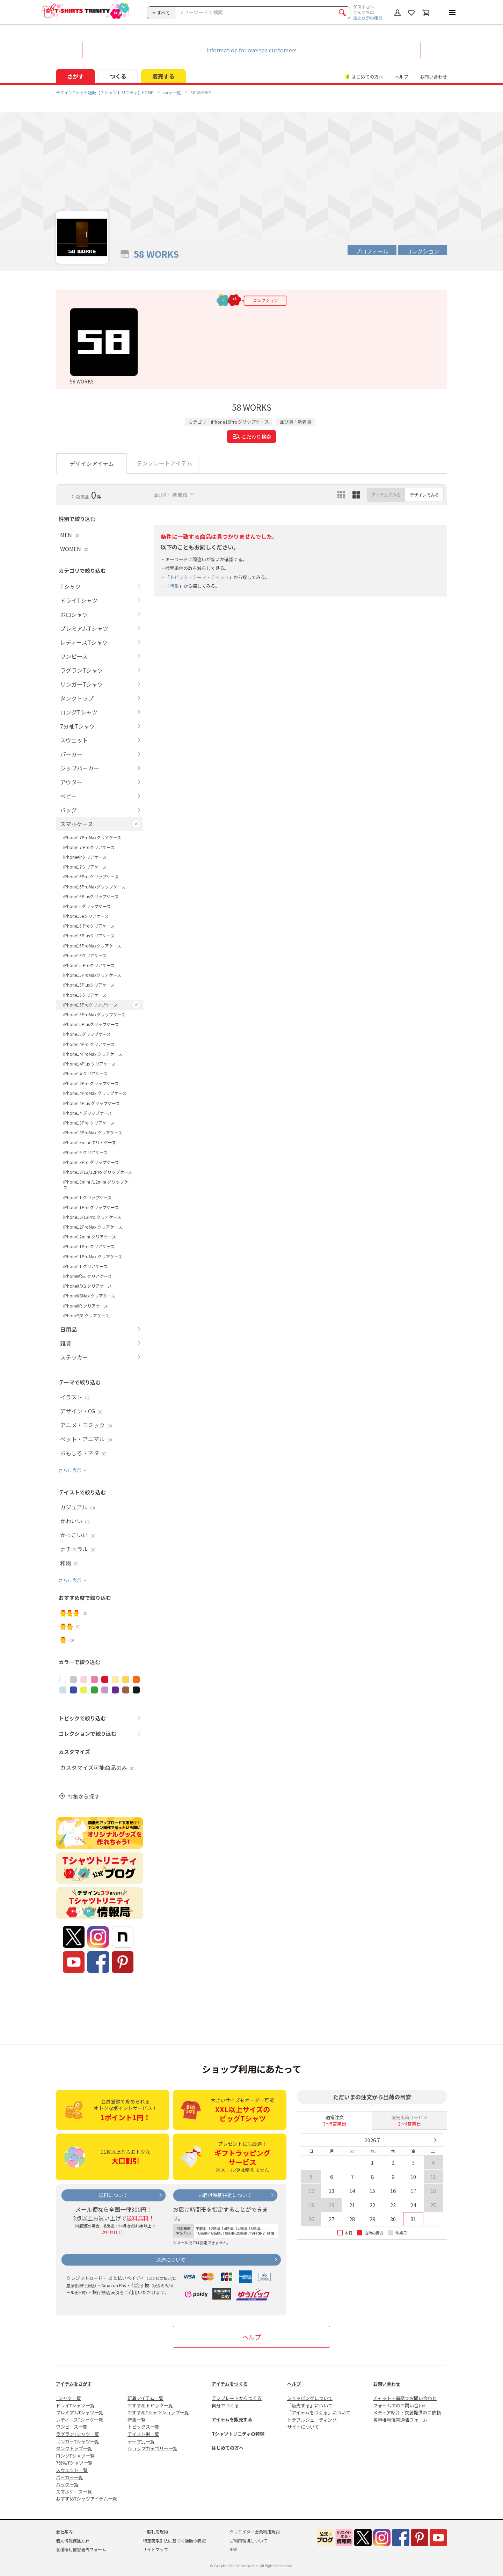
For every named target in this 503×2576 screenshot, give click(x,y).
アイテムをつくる (230, 2383)
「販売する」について (310, 2405)
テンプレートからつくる (237, 2398)
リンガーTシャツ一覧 (77, 2441)
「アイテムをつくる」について (318, 2412)
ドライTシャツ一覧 (75, 2405)
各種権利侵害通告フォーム (400, 2419)
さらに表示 (70, 1470)
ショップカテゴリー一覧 (152, 2448)
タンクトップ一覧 (74, 2448)
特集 (174, 586)
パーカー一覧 (69, 2477)
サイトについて (303, 2426)
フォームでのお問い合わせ (400, 2405)
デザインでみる (424, 495)
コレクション (422, 251)
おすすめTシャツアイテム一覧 (86, 2498)
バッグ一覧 (67, 2484)
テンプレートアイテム (164, 463)
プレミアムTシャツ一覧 (79, 2412)
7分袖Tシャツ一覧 (74, 2462)
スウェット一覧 (72, 2470)
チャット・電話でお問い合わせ (405, 2398)
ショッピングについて (310, 2398)
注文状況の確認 (367, 18)
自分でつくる (225, 2405)
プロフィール (372, 251)
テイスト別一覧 (143, 2434)
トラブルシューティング (312, 2419)
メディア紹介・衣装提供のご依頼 (407, 2412)
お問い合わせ (433, 76)
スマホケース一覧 (74, 2491)
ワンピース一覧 (71, 2426)
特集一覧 (136, 2419)
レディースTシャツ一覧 (79, 2419)
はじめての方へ (227, 2447)
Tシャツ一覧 (68, 2398)
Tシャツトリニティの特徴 (238, 2433)
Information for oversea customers (251, 50)
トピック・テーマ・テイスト (199, 577)
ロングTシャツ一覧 (75, 2455)
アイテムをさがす (74, 2383)
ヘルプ (401, 76)
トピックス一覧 (143, 2426)
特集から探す (83, 1796)
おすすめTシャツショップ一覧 (158, 2412)
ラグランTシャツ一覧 (77, 2434)
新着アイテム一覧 (145, 2398)
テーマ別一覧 (141, 2441)
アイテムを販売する (232, 2419)
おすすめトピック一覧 (150, 2405)
